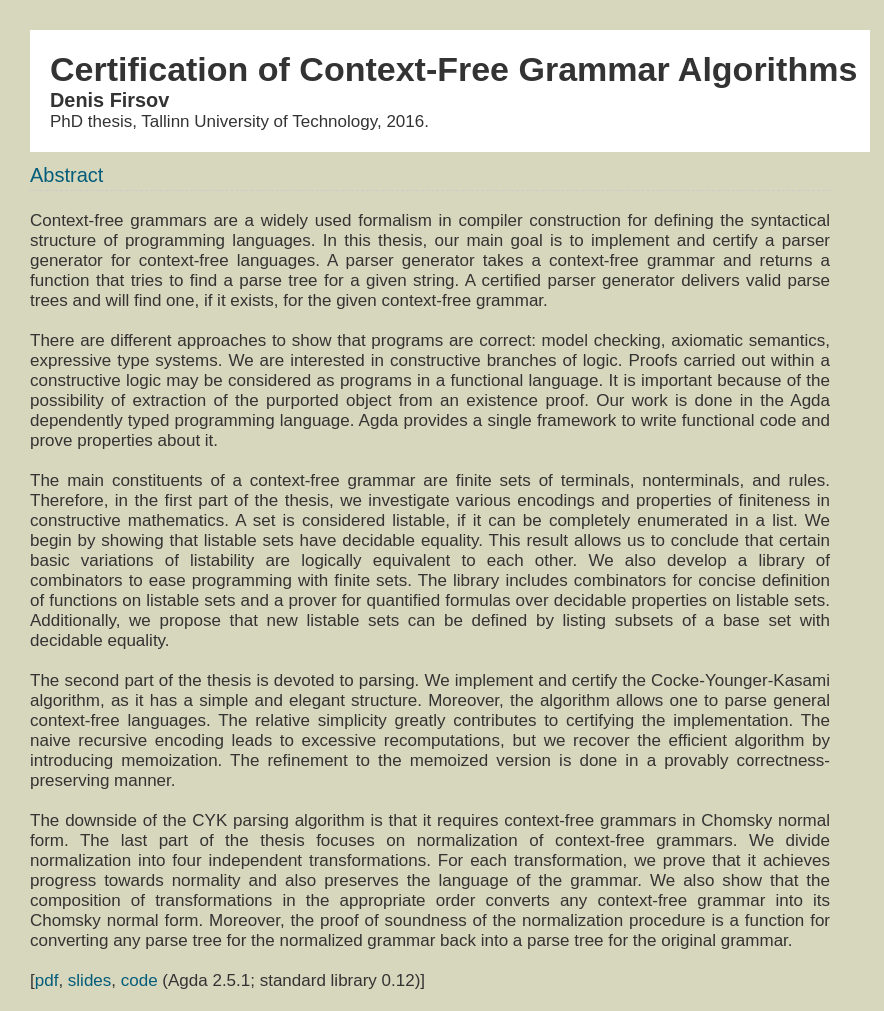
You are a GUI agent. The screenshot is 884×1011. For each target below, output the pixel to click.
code (139, 980)
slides (89, 980)
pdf (47, 980)
